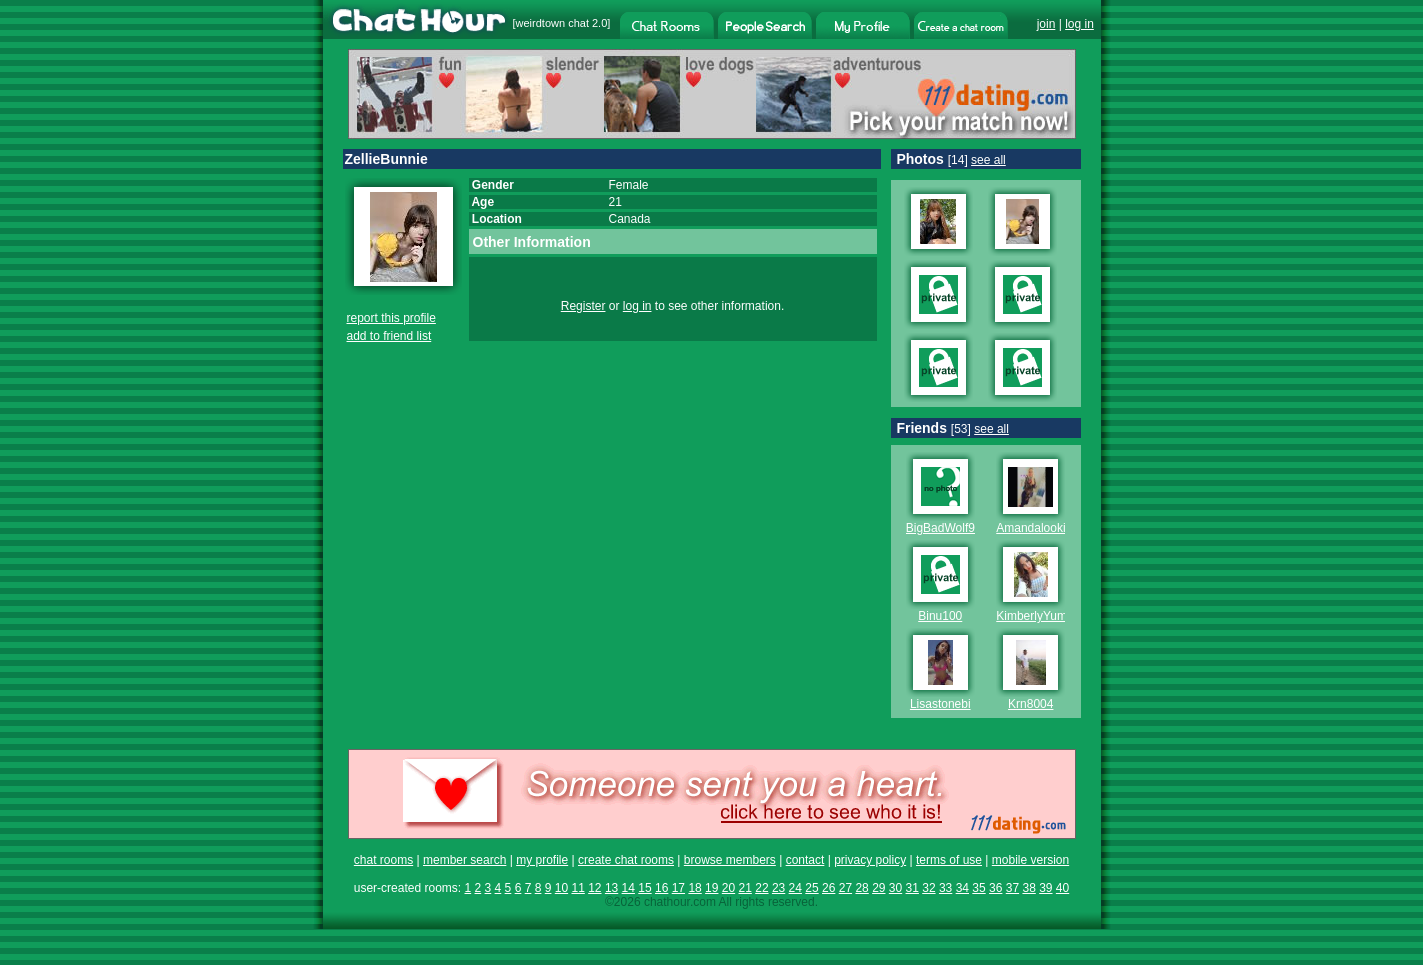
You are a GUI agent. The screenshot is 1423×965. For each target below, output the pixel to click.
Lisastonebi (940, 704)
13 (611, 888)
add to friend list (389, 336)
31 (912, 888)
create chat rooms (626, 860)
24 (795, 888)
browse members (730, 860)
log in (1079, 24)
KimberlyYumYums (1046, 616)
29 (878, 888)
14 (628, 888)
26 (828, 888)
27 (845, 888)
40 (1062, 888)
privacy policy (870, 860)
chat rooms (383, 860)
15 (644, 888)
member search (464, 860)
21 (745, 888)
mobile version (1030, 860)
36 (995, 888)
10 (561, 888)
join (1046, 24)
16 (661, 888)
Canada (630, 219)
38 (1028, 888)
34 (962, 888)
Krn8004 (1030, 704)
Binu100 (940, 616)
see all (988, 160)
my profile (542, 860)
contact (805, 860)
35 (978, 888)
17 (678, 888)
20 (728, 888)
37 (1012, 888)
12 (594, 888)
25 (811, 888)
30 (895, 888)
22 (761, 888)
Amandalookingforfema (1057, 528)
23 (778, 888)
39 (1045, 888)
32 (928, 888)
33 (945, 888)
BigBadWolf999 (947, 528)
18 (694, 888)
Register (583, 306)
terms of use (949, 860)
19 (711, 888)
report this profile (391, 318)
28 (861, 888)
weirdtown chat (552, 23)
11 (577, 888)
